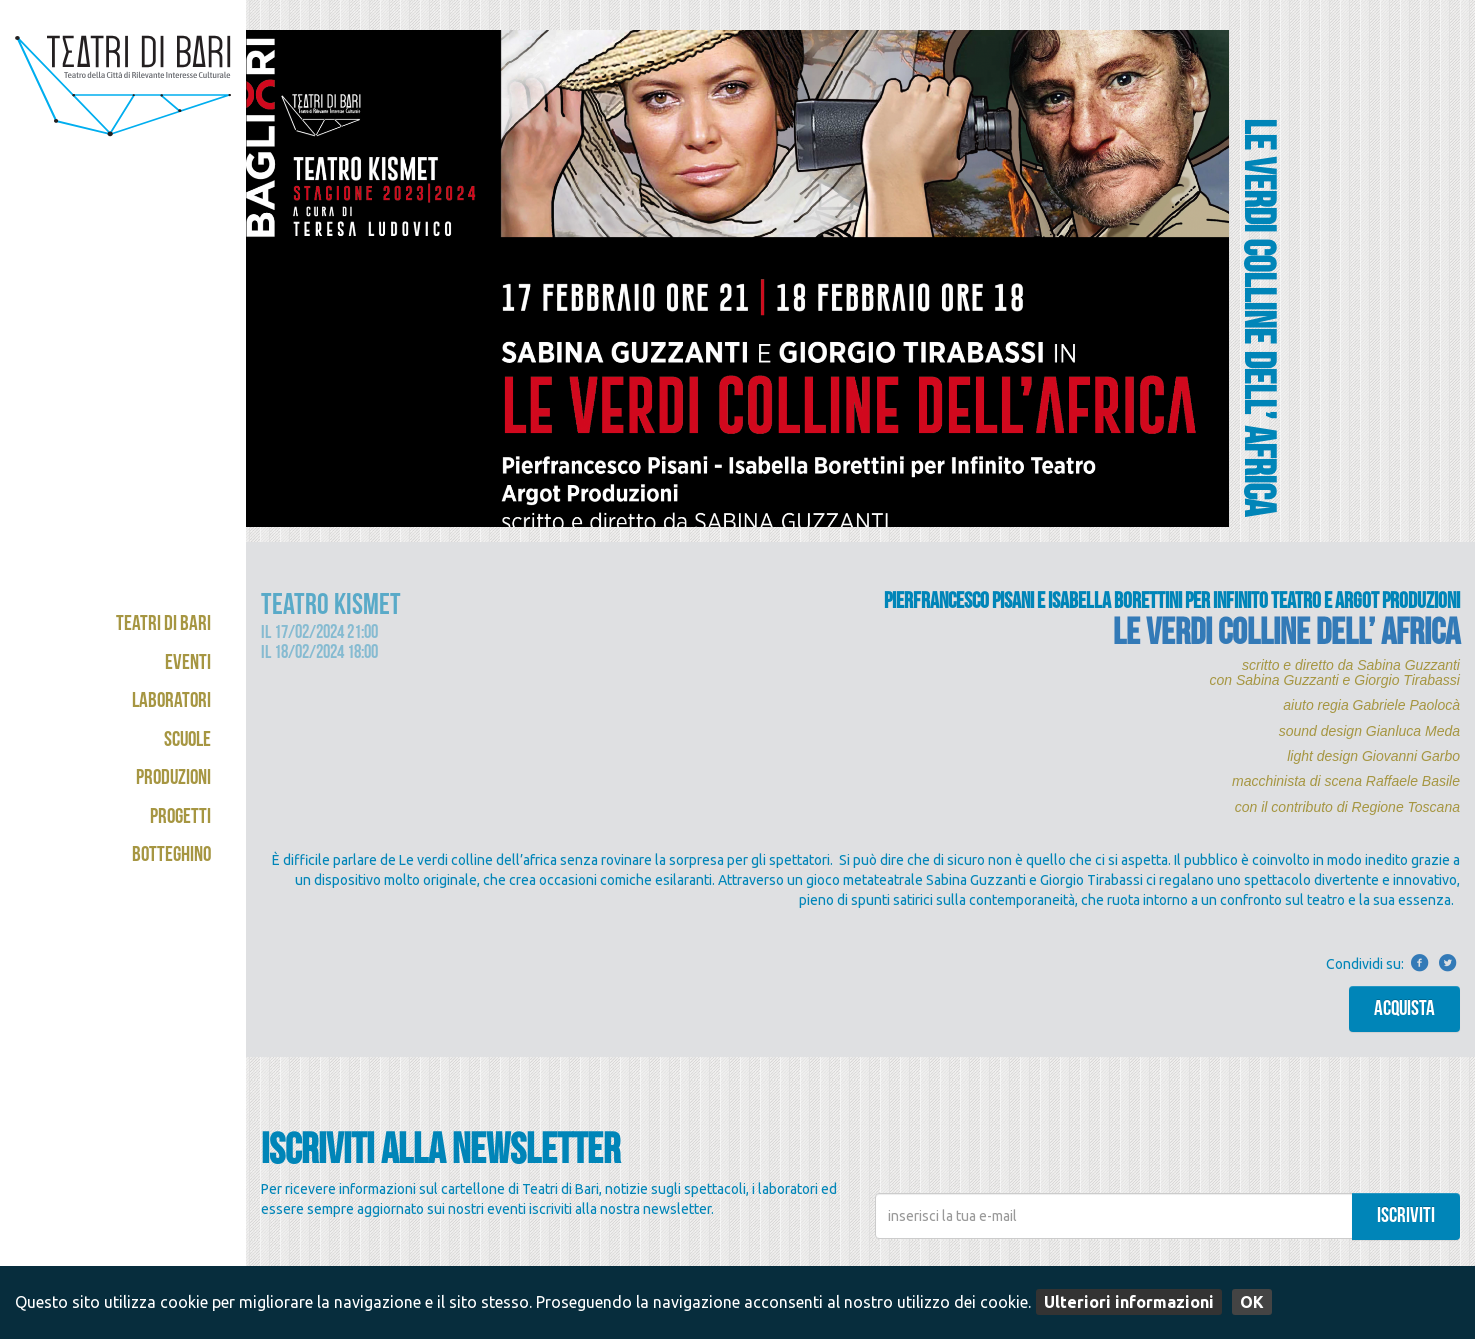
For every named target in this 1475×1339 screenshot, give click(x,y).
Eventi (188, 664)
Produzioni (173, 779)
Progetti (180, 818)
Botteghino (171, 856)
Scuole (187, 741)
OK (1252, 1302)
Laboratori (171, 702)
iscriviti (1406, 1217)
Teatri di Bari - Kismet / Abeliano (123, 105)
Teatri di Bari (163, 625)
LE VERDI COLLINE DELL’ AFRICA (1286, 636)
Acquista (1404, 1010)
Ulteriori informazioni (1129, 1302)
